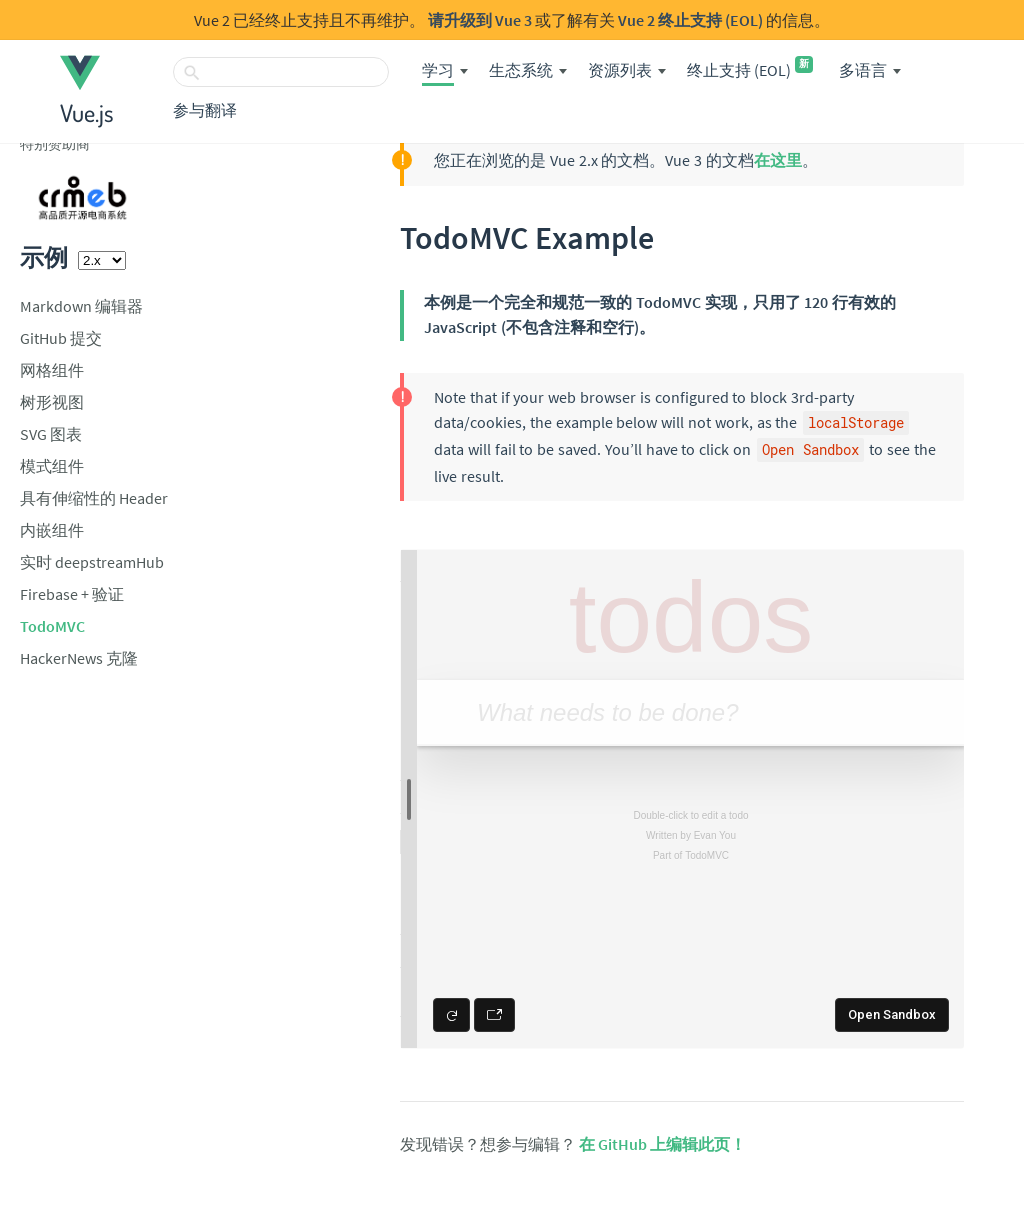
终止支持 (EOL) (750, 70)
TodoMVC (52, 626)
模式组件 (52, 466)
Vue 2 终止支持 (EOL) (690, 20)
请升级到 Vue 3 (480, 20)
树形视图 (52, 402)
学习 (438, 70)
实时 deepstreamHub (92, 562)
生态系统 (521, 70)
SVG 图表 (51, 434)
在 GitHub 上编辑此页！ (662, 1144)
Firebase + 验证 (72, 594)
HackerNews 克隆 (79, 658)
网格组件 (52, 370)
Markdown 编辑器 (81, 306)
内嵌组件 (52, 530)
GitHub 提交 (61, 338)
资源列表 (620, 70)
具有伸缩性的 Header (94, 498)
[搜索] (281, 72)
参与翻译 (205, 110)
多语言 (863, 70)
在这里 (778, 160)
